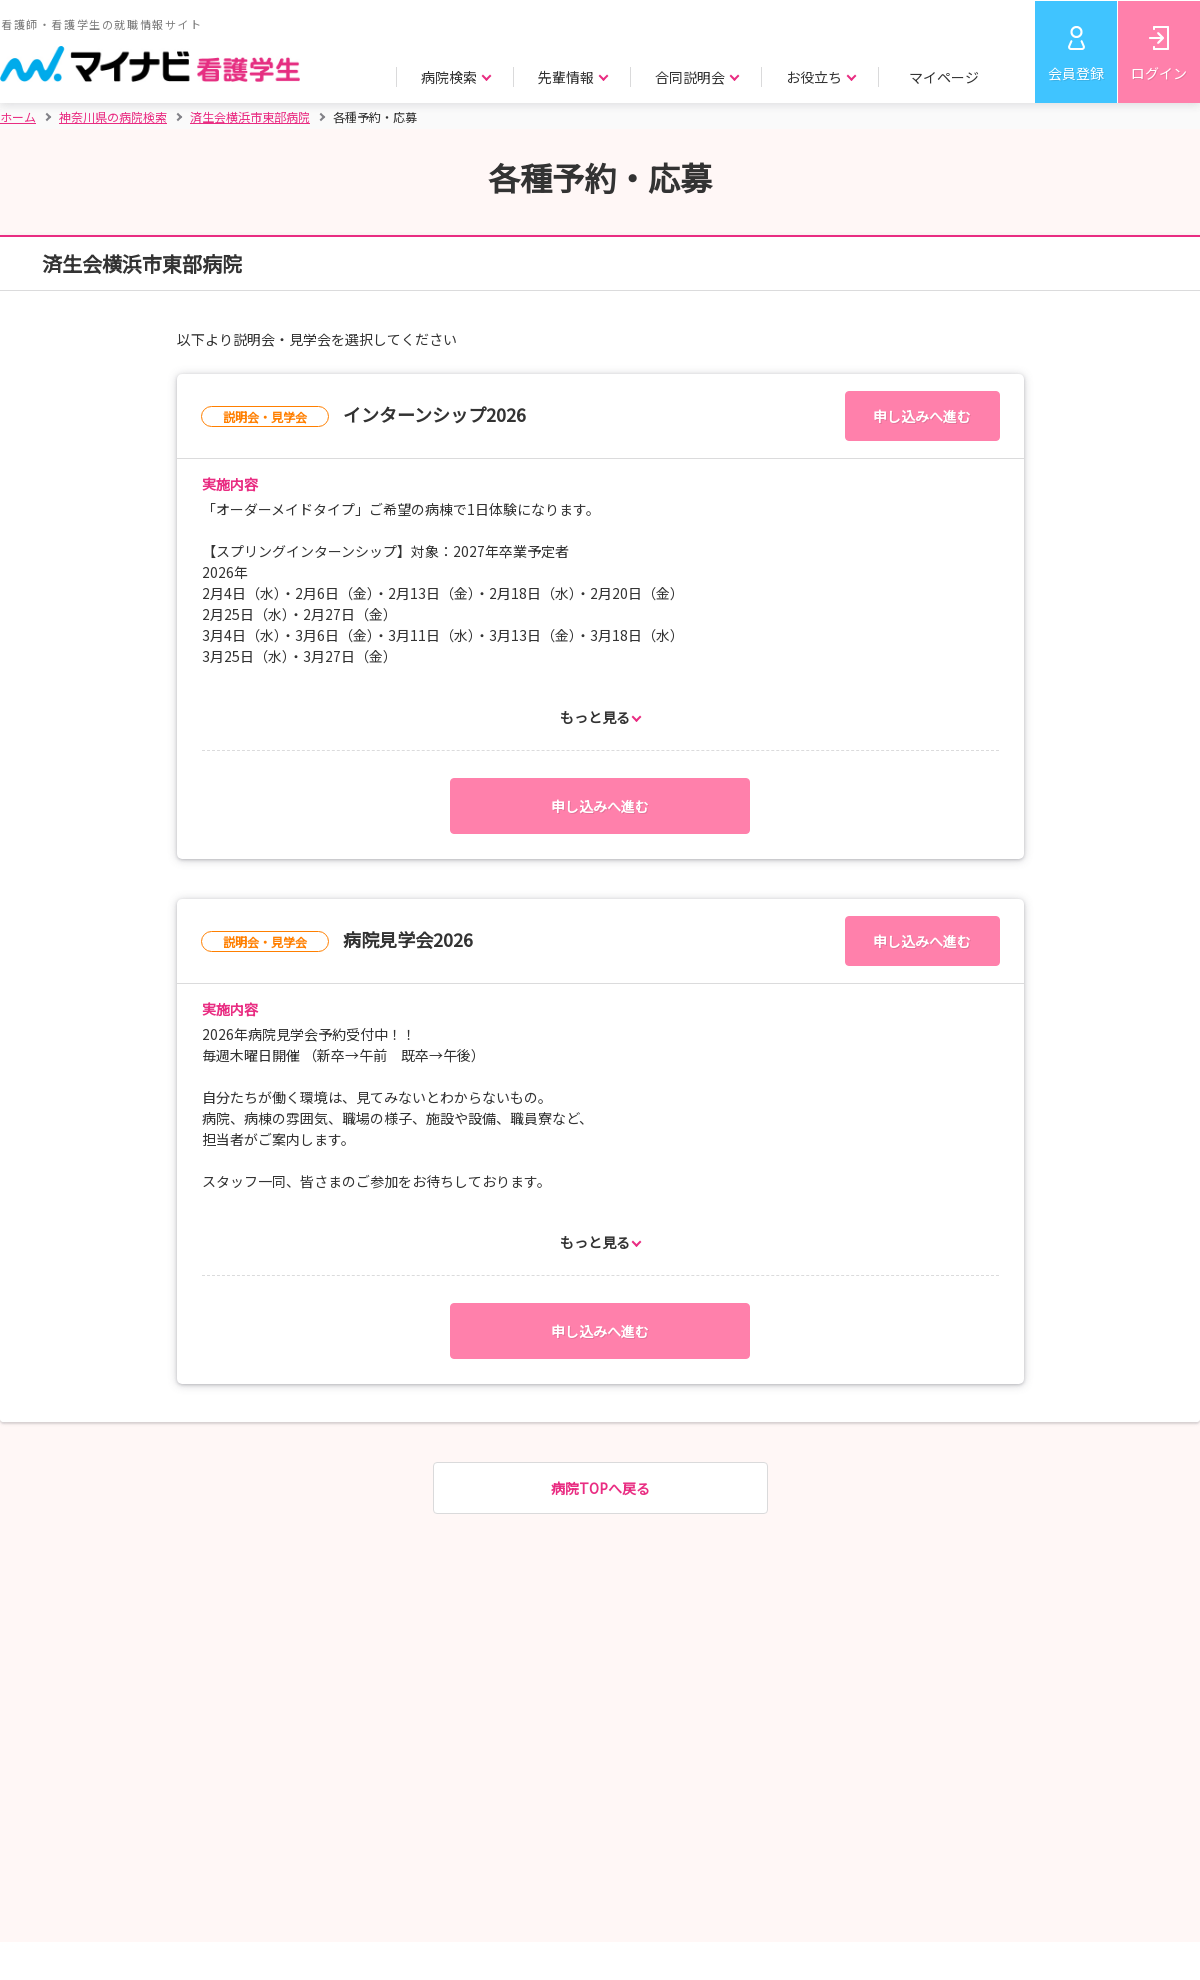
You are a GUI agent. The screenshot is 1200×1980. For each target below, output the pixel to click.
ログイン (1159, 73)
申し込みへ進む (922, 416)
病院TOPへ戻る (600, 1488)
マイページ (944, 77)
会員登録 (1076, 73)
